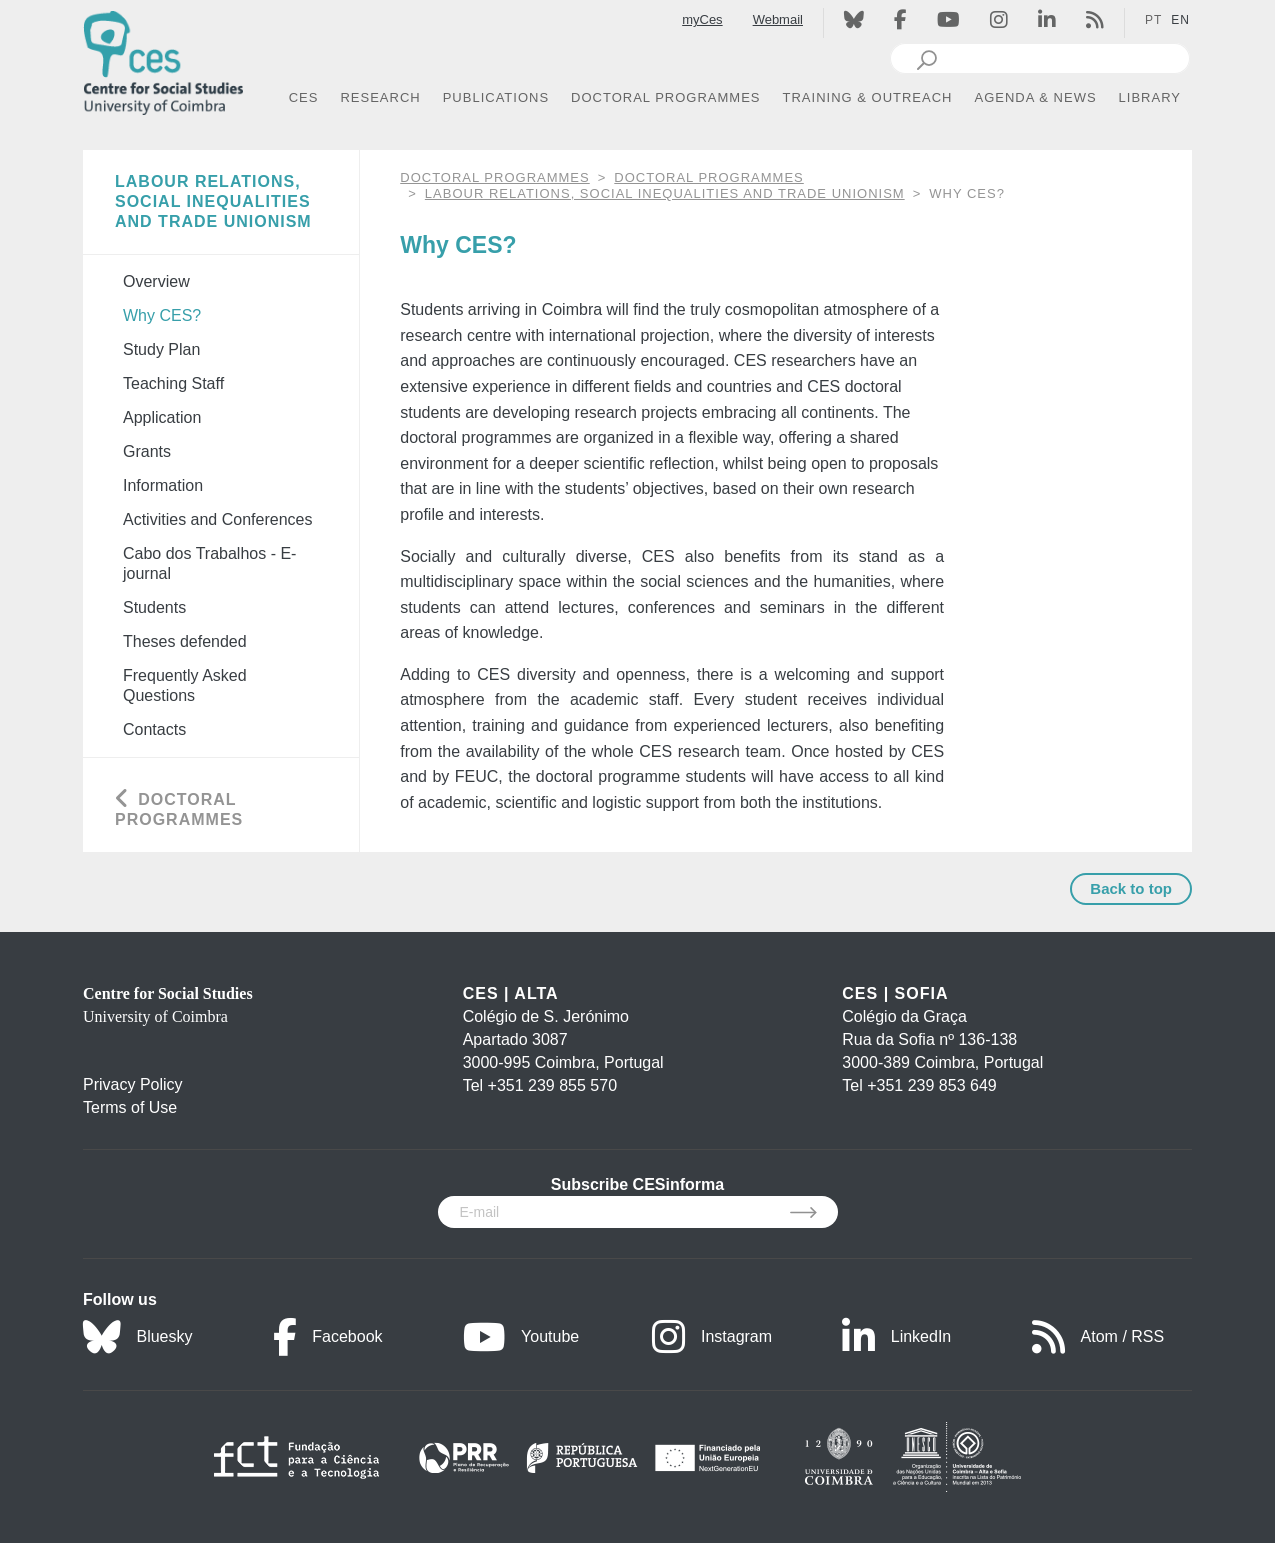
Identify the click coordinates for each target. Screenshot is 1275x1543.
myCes (702, 19)
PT (1153, 20)
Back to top (1131, 888)
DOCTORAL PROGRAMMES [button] (665, 97)
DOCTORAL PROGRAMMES (494, 177)
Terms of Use (130, 1107)
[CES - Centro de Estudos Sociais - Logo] (163, 58)
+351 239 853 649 (931, 1085)
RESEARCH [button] (380, 97)
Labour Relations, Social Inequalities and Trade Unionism (665, 193)
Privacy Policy (133, 1084)
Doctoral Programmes (708, 177)
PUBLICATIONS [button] (496, 97)
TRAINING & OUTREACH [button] (868, 97)
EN (1180, 20)
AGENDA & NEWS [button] (1036, 97)
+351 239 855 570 (552, 1085)
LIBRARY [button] (1150, 97)
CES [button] (304, 97)
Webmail (778, 19)
